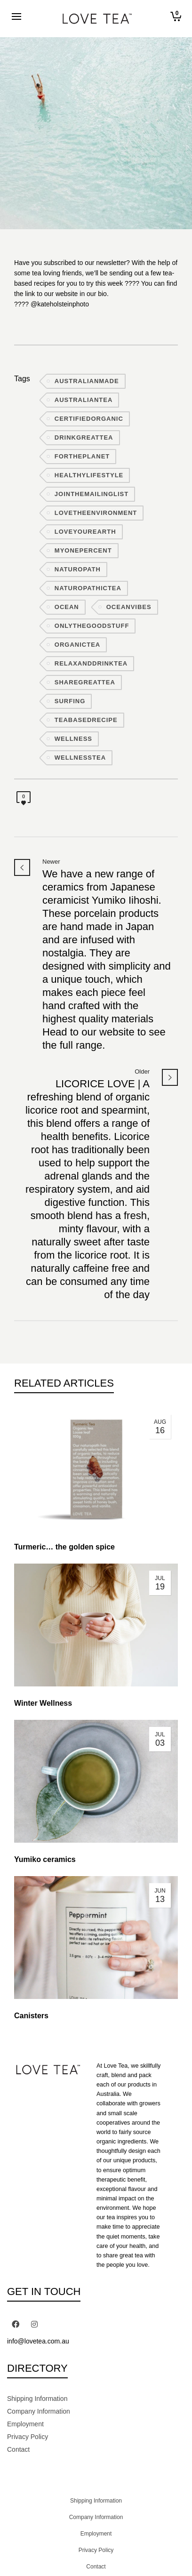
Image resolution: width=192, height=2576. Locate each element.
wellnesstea (80, 757)
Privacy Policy (27, 2436)
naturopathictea (88, 588)
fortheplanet (82, 456)
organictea (77, 644)
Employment (25, 2424)
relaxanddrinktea (91, 663)
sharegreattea (85, 682)
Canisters (31, 2016)
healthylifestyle (89, 475)
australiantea (84, 399)
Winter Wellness (43, 1703)
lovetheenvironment (96, 512)
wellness (73, 738)
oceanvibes (129, 606)
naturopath (78, 569)
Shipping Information (37, 2398)
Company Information (38, 2411)
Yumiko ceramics (45, 1859)
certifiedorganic (89, 418)
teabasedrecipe (86, 719)
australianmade (87, 381)
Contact (18, 2449)
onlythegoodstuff (92, 625)
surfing (70, 701)
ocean (67, 606)
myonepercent (83, 550)
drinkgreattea (84, 437)
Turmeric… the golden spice (64, 1547)
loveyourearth (85, 531)
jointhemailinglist (91, 494)
